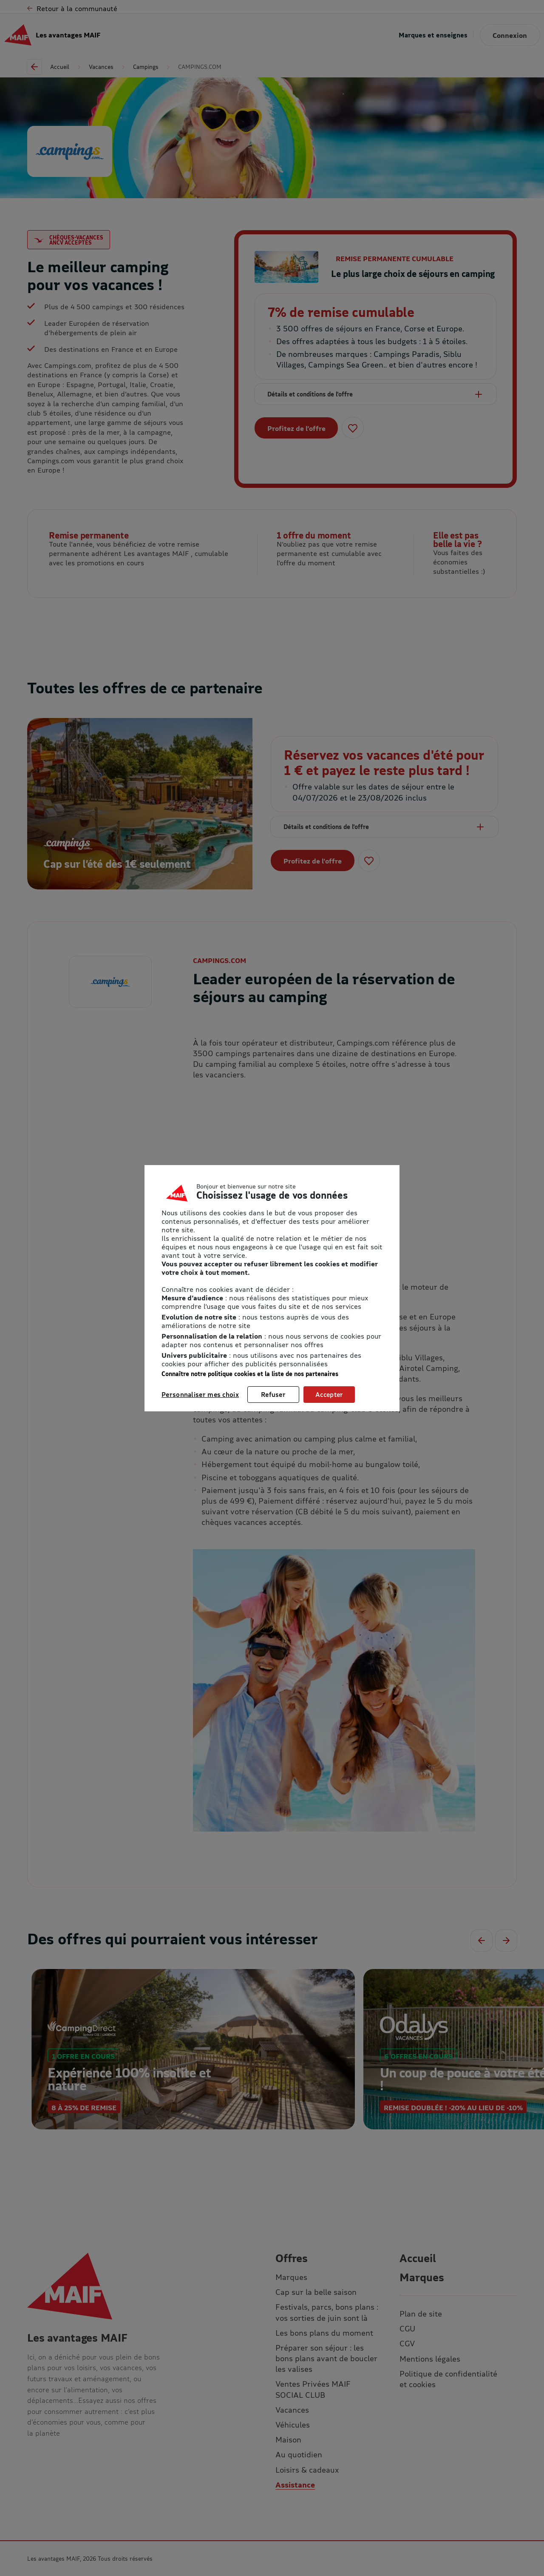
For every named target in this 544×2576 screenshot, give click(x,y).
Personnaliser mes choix (200, 1394)
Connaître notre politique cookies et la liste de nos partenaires (250, 1373)
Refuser (273, 1394)
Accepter (329, 1394)
